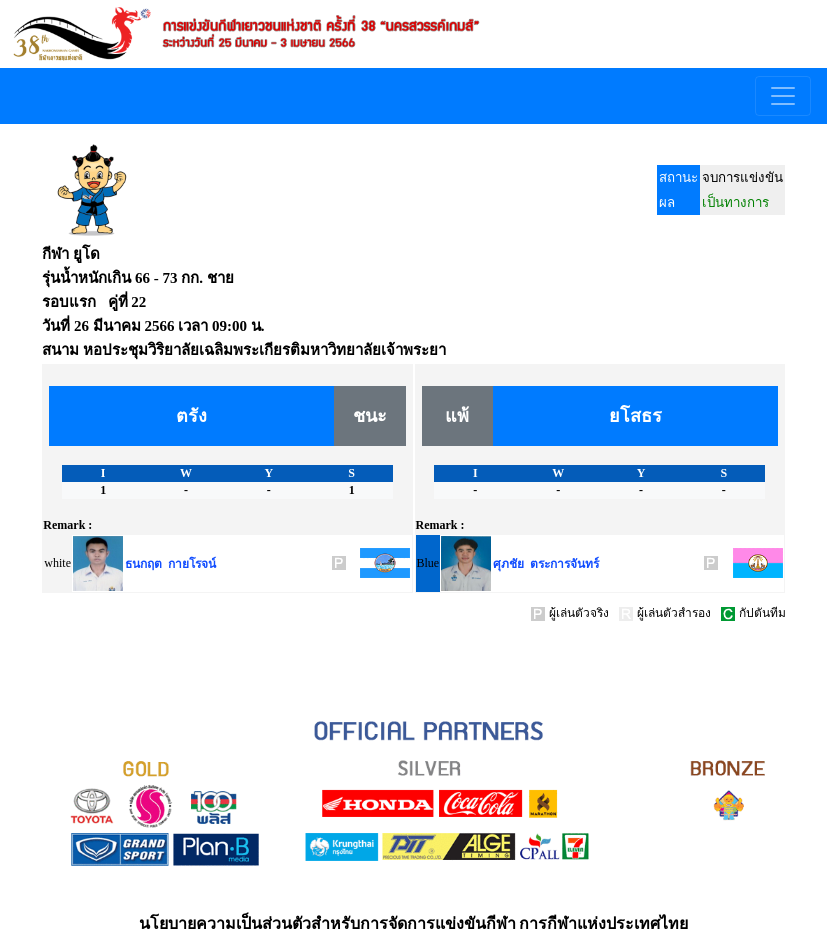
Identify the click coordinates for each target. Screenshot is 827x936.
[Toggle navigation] (783, 96)
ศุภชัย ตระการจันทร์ (546, 564)
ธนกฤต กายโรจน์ (170, 564)
